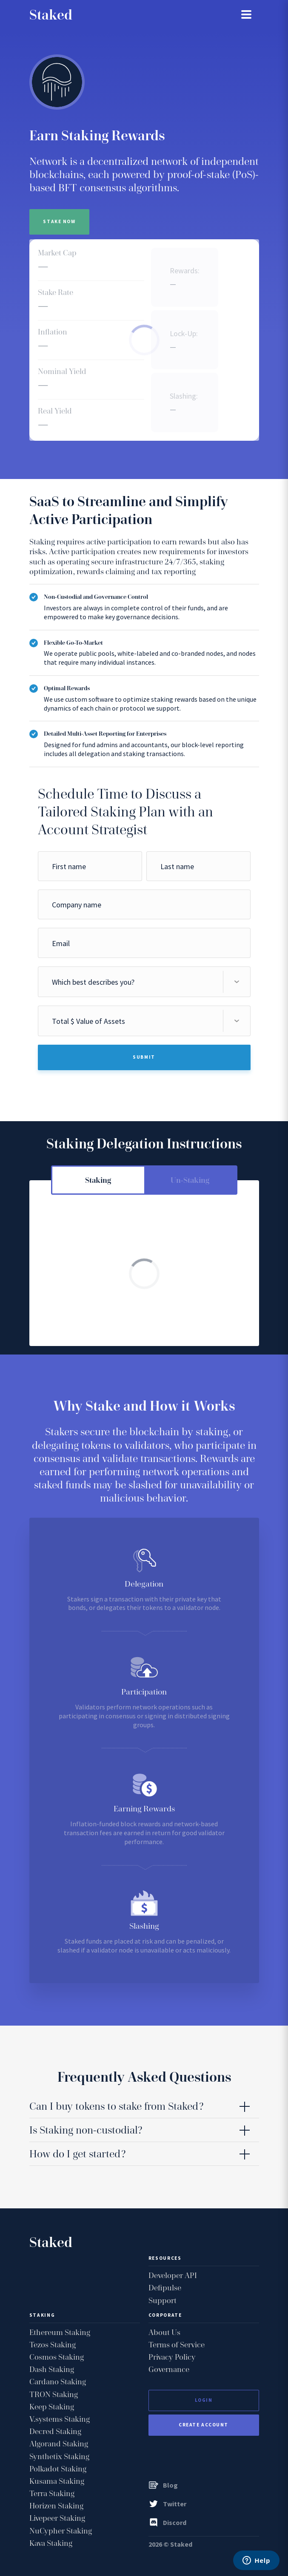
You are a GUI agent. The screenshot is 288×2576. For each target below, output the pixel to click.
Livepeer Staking (57, 2518)
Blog (163, 2485)
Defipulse (164, 2288)
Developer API (172, 2275)
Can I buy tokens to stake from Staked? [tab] (116, 2106)
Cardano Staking (57, 2381)
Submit (144, 1057)
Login (204, 2400)
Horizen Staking (56, 2506)
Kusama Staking (56, 2481)
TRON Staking (53, 2394)
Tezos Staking (52, 2344)
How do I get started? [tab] (77, 2153)
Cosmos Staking (56, 2357)
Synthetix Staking (59, 2456)
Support (162, 2300)
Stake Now (59, 221)
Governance (168, 2369)
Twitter (167, 2504)
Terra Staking (51, 2493)
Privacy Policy (172, 2357)
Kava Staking (50, 2543)
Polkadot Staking (57, 2469)
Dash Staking (51, 2369)
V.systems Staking (59, 2419)
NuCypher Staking (60, 2531)
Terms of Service (176, 2344)
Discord (167, 2522)
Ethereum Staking (59, 2332)
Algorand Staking (58, 2443)
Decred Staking (55, 2431)
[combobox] (144, 981)
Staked (50, 14)
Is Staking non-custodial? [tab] (85, 2130)
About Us (164, 2332)
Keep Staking (51, 2407)
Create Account (203, 2425)
